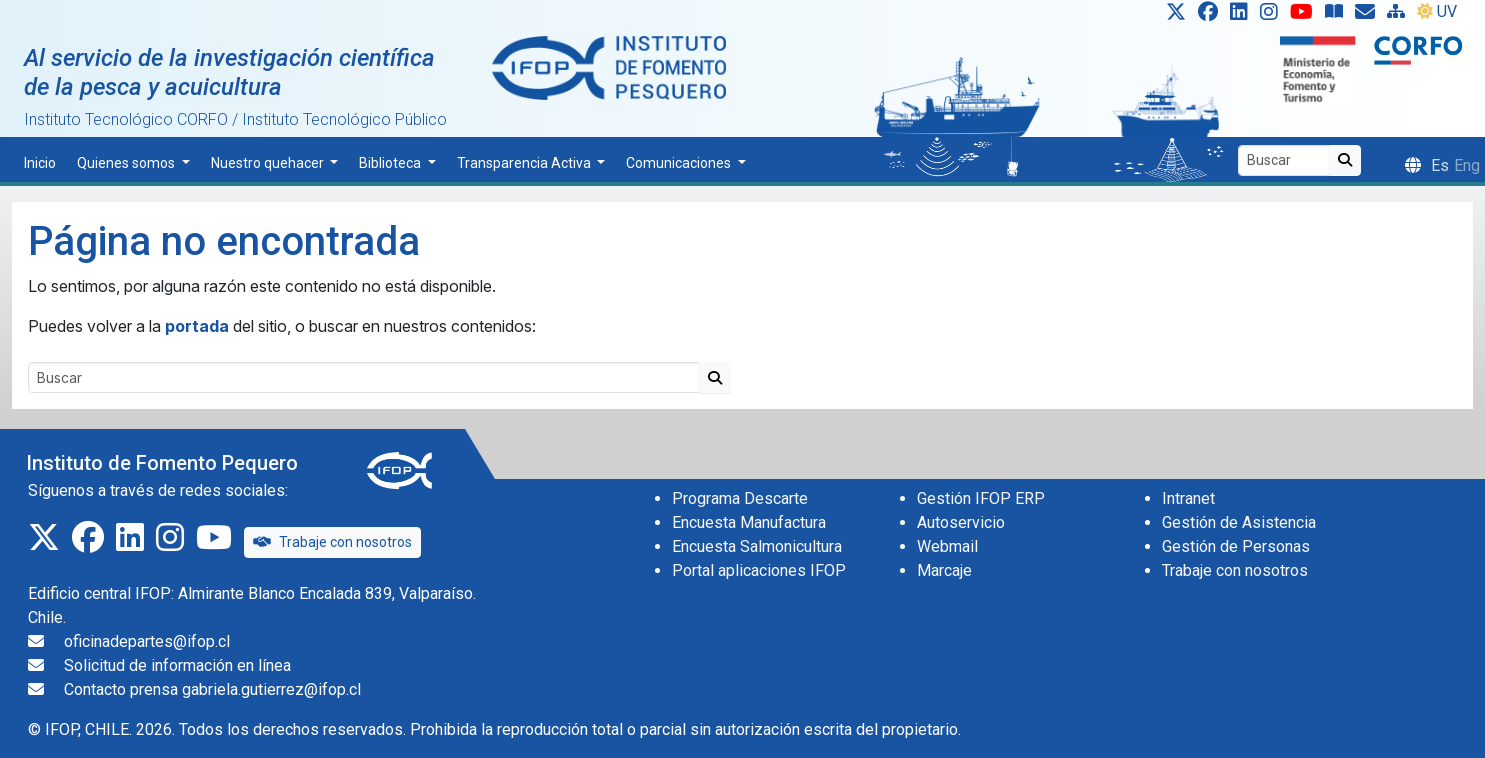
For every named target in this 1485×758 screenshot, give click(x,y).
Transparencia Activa (525, 163)
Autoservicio (961, 522)
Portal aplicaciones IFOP (759, 570)
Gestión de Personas (1236, 546)
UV (1437, 11)
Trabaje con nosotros (332, 542)
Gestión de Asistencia (1239, 522)
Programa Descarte (740, 498)
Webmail (947, 546)
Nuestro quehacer (269, 163)
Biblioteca (391, 163)
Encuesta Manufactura (749, 522)
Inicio (40, 163)
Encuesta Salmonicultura (757, 546)
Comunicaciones (680, 163)
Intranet (1188, 498)
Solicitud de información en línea (177, 665)
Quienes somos (127, 163)
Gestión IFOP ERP (981, 498)
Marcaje (944, 570)
